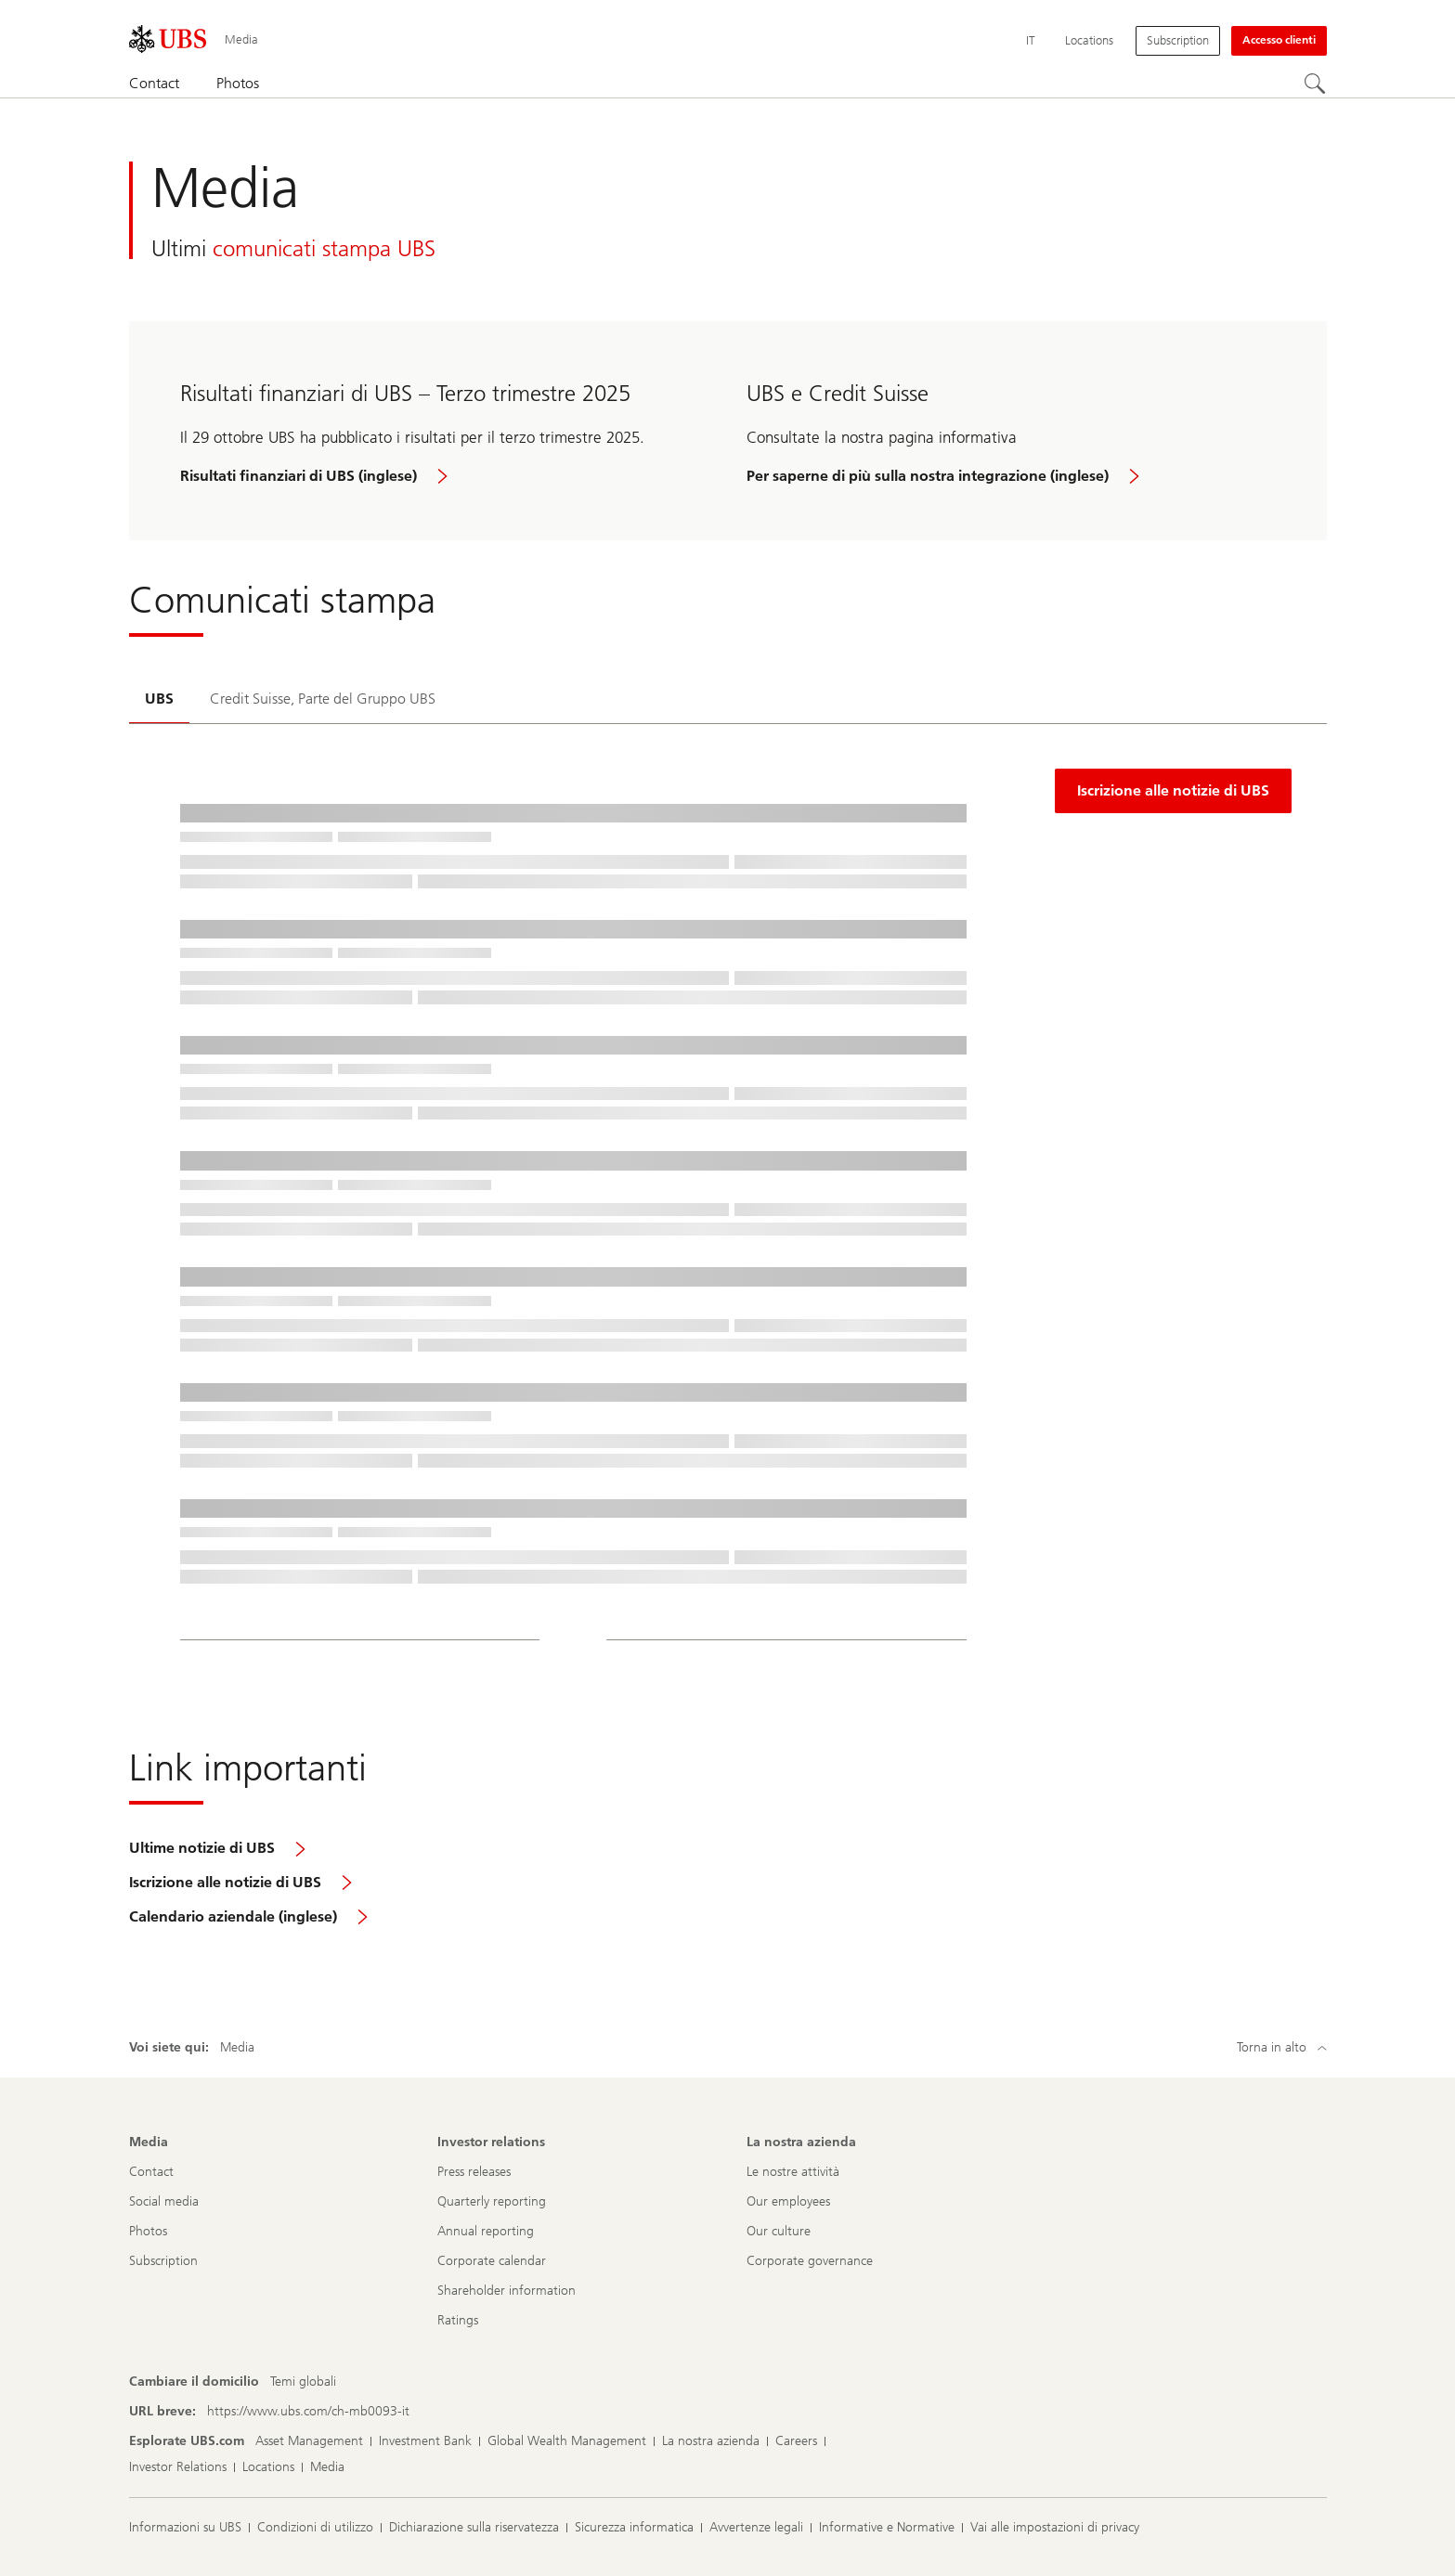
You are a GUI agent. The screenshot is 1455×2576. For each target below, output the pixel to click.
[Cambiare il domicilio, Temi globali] (303, 2382)
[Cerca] (1316, 84)
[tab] (159, 700)
